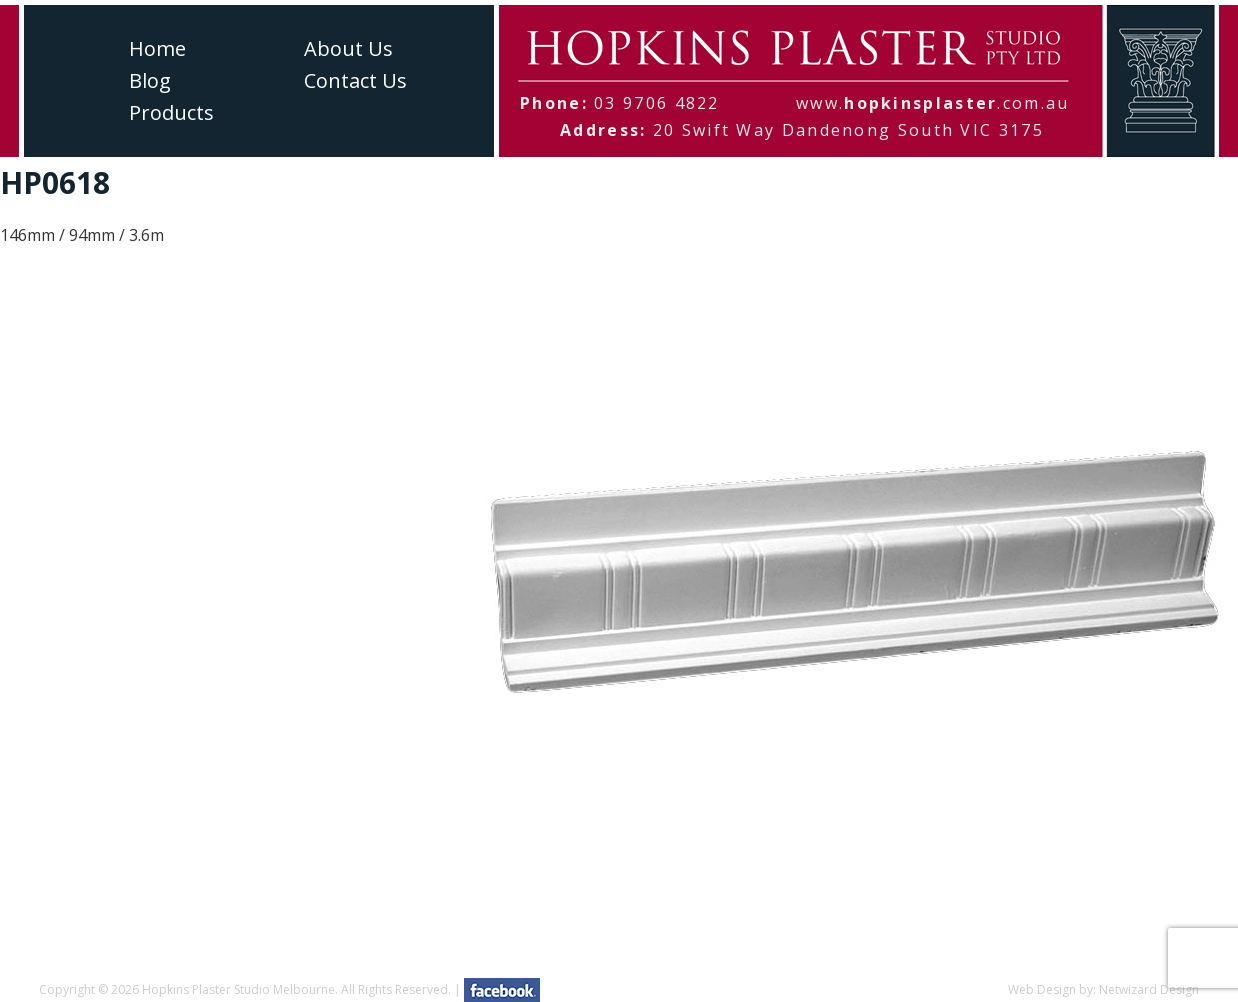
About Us (348, 48)
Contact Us (355, 80)
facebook (502, 990)
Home (157, 48)
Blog (150, 80)
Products (171, 112)
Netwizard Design (1149, 989)
